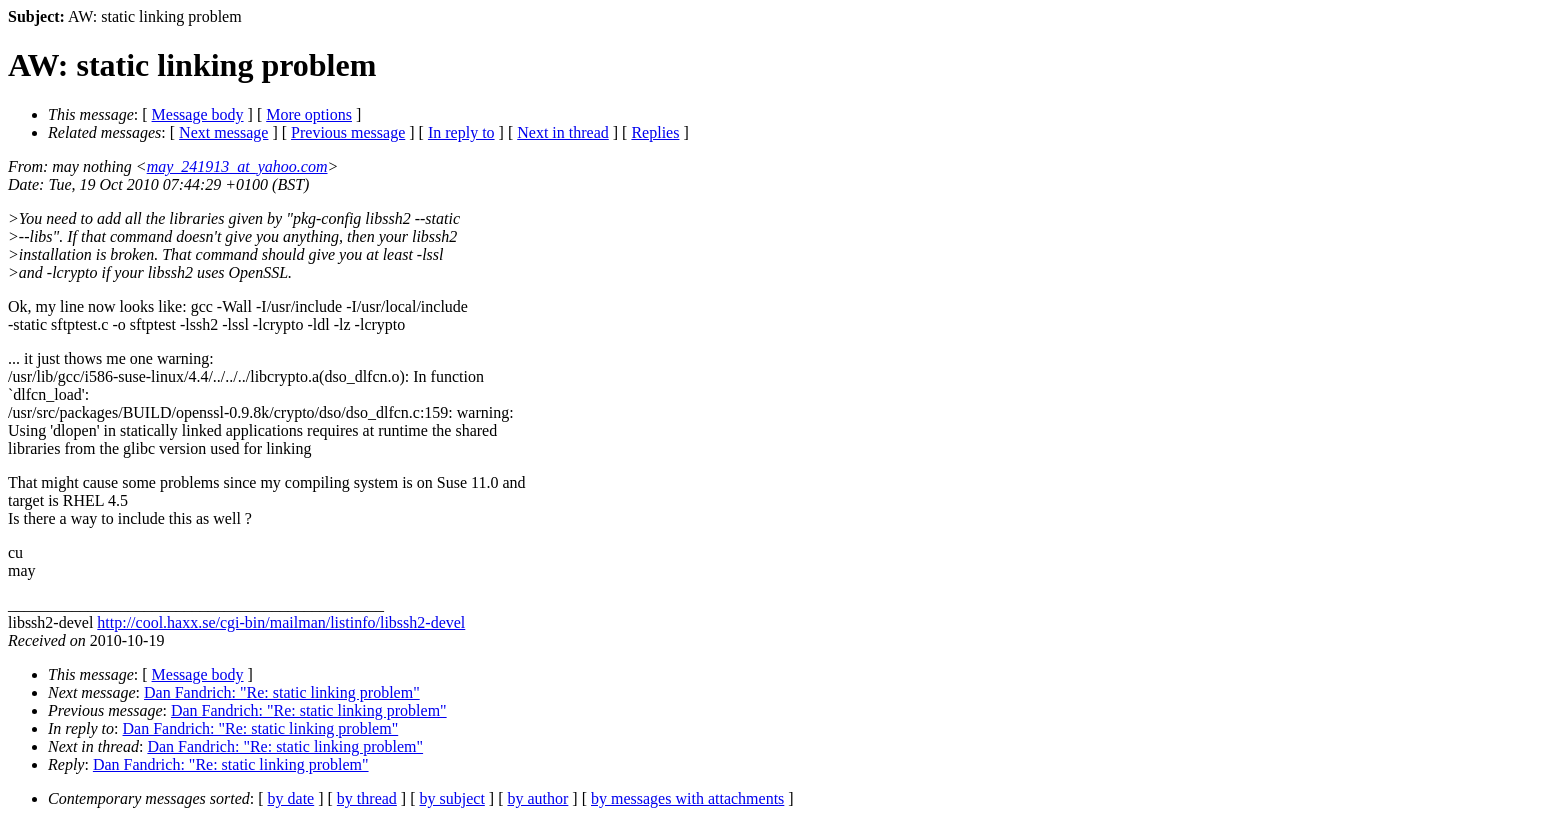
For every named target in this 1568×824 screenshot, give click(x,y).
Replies (655, 132)
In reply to (461, 132)
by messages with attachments (687, 798)
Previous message (348, 132)
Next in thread (563, 132)
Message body (198, 114)
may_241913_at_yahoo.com (237, 166)
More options (309, 114)
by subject (452, 798)
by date (291, 798)
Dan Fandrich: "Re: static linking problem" (282, 692)
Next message (223, 132)
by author (537, 798)
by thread (367, 798)
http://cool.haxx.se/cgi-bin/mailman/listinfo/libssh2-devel (281, 622)
